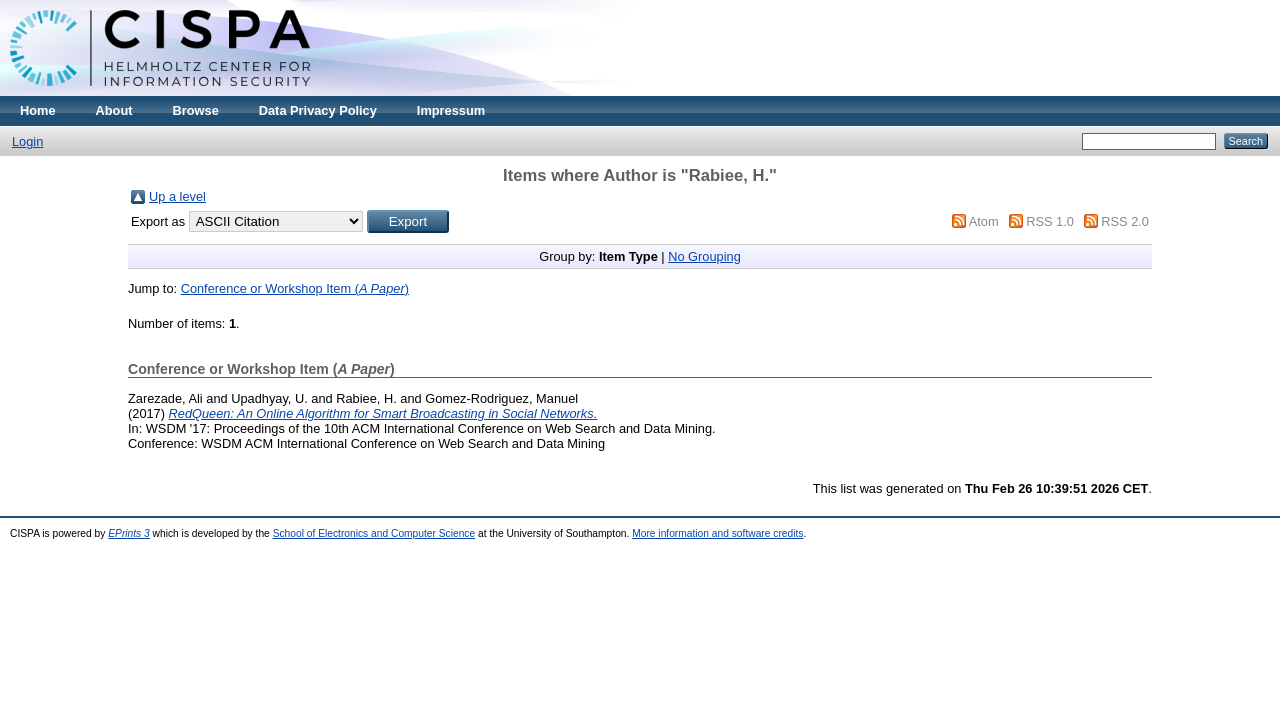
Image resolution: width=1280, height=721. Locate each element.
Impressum (451, 110)
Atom (984, 221)
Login (27, 141)
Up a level (177, 196)
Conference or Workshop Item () (295, 288)
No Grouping (704, 256)
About (114, 110)
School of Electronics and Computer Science (374, 533)
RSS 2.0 (1125, 221)
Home (38, 110)
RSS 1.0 (1050, 221)
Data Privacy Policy (318, 110)
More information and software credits (717, 533)
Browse (196, 110)
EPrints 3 (129, 533)
